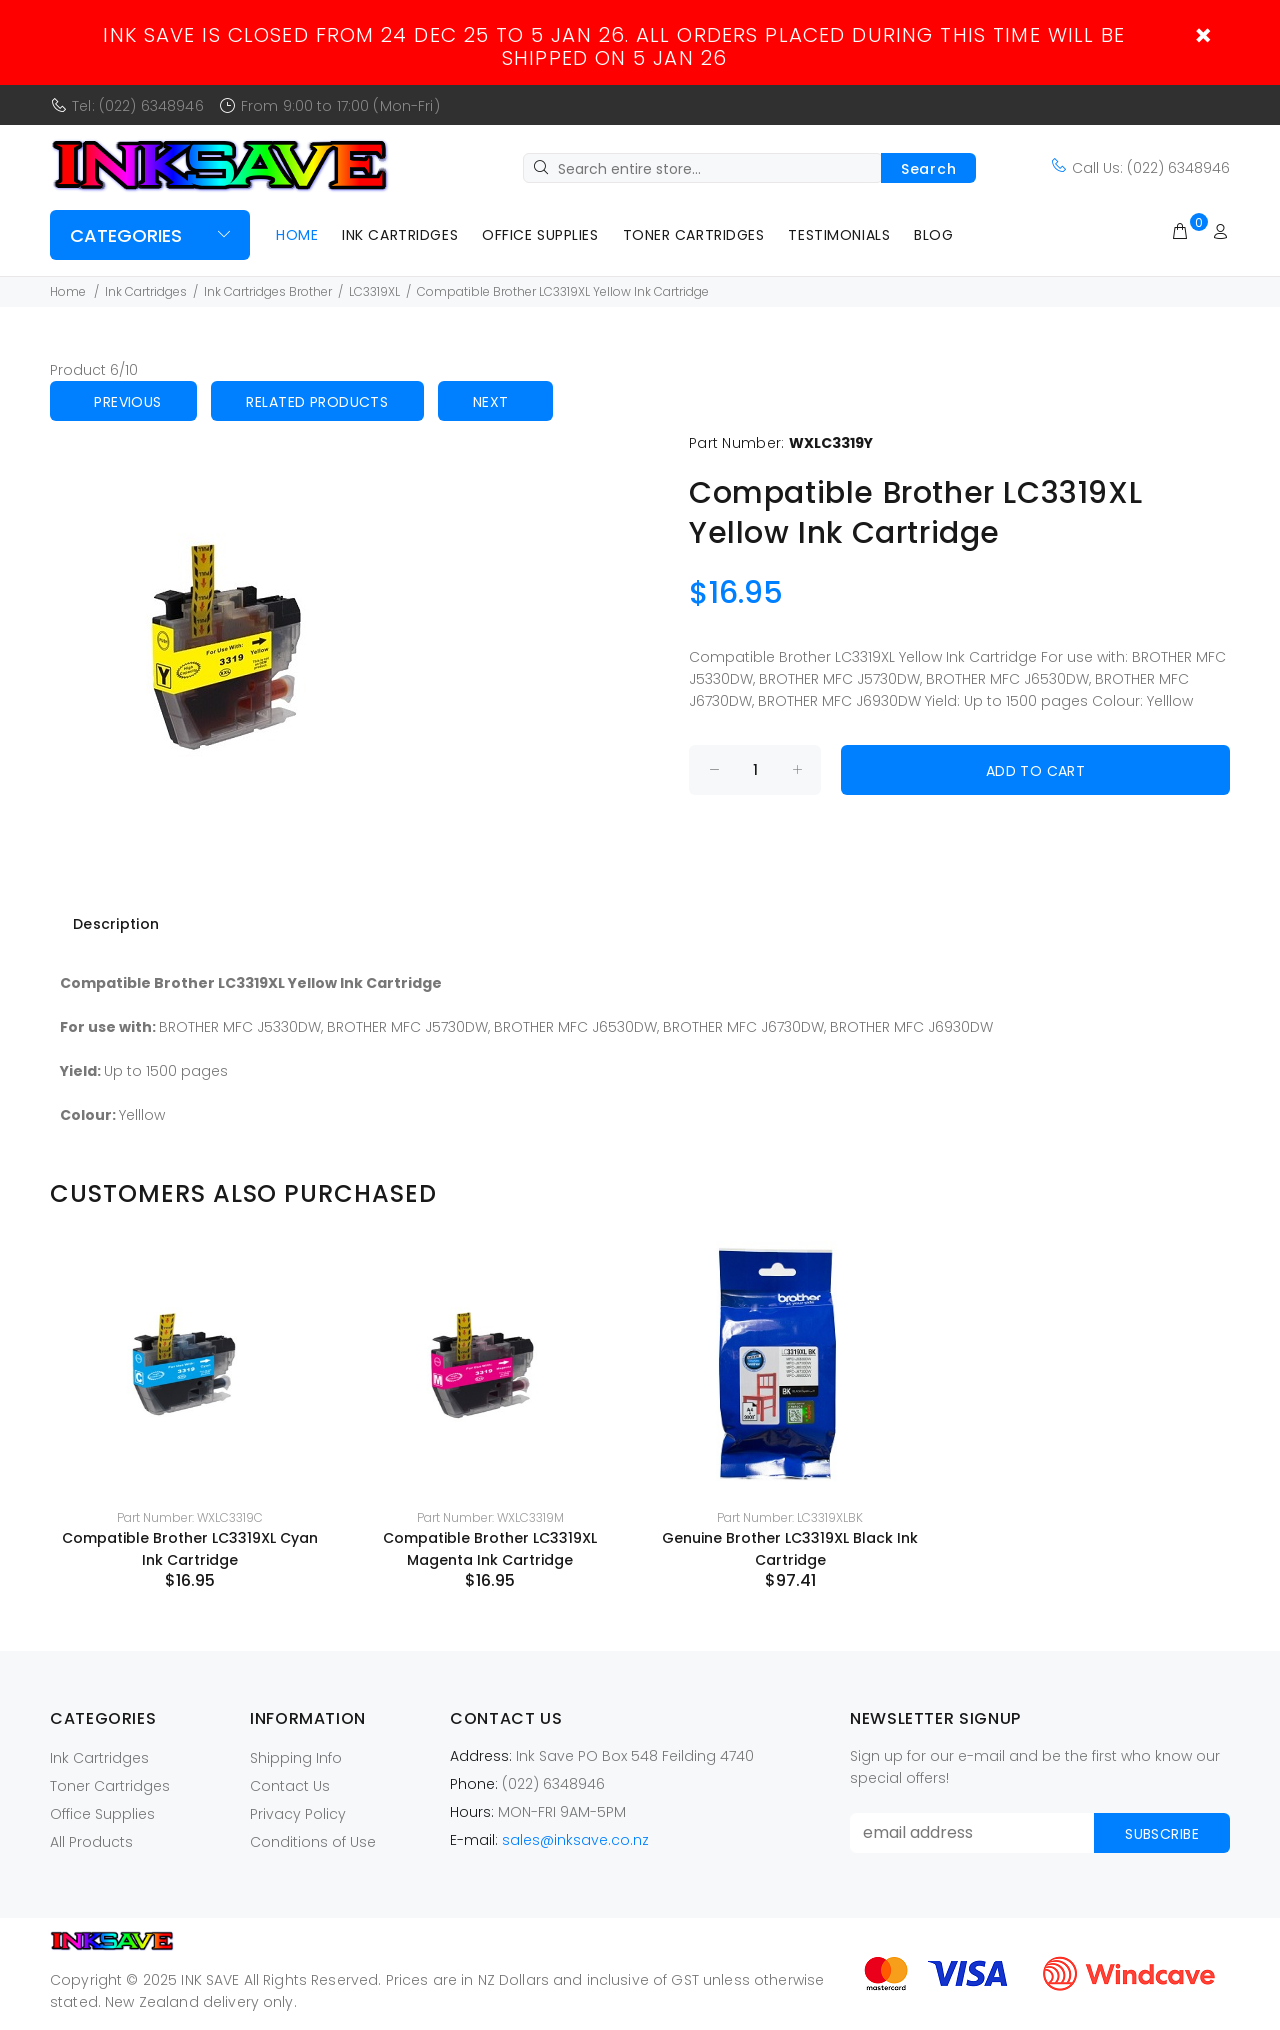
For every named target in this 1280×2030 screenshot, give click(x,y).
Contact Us (290, 1786)
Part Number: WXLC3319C (190, 1517)
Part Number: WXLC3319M (490, 1517)
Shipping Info (296, 1758)
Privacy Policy (298, 1814)
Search (928, 169)
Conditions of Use (313, 1842)
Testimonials (839, 235)
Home (297, 235)
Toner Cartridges (694, 235)
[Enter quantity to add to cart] (755, 770)
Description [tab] (116, 924)
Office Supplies (540, 235)
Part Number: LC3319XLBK (790, 1517)
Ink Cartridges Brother (268, 291)
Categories (126, 235)
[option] (190, 1416)
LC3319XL (374, 291)
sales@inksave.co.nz (575, 1840)
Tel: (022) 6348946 (138, 106)
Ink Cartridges (400, 235)
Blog (933, 235)
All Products (91, 1842)
